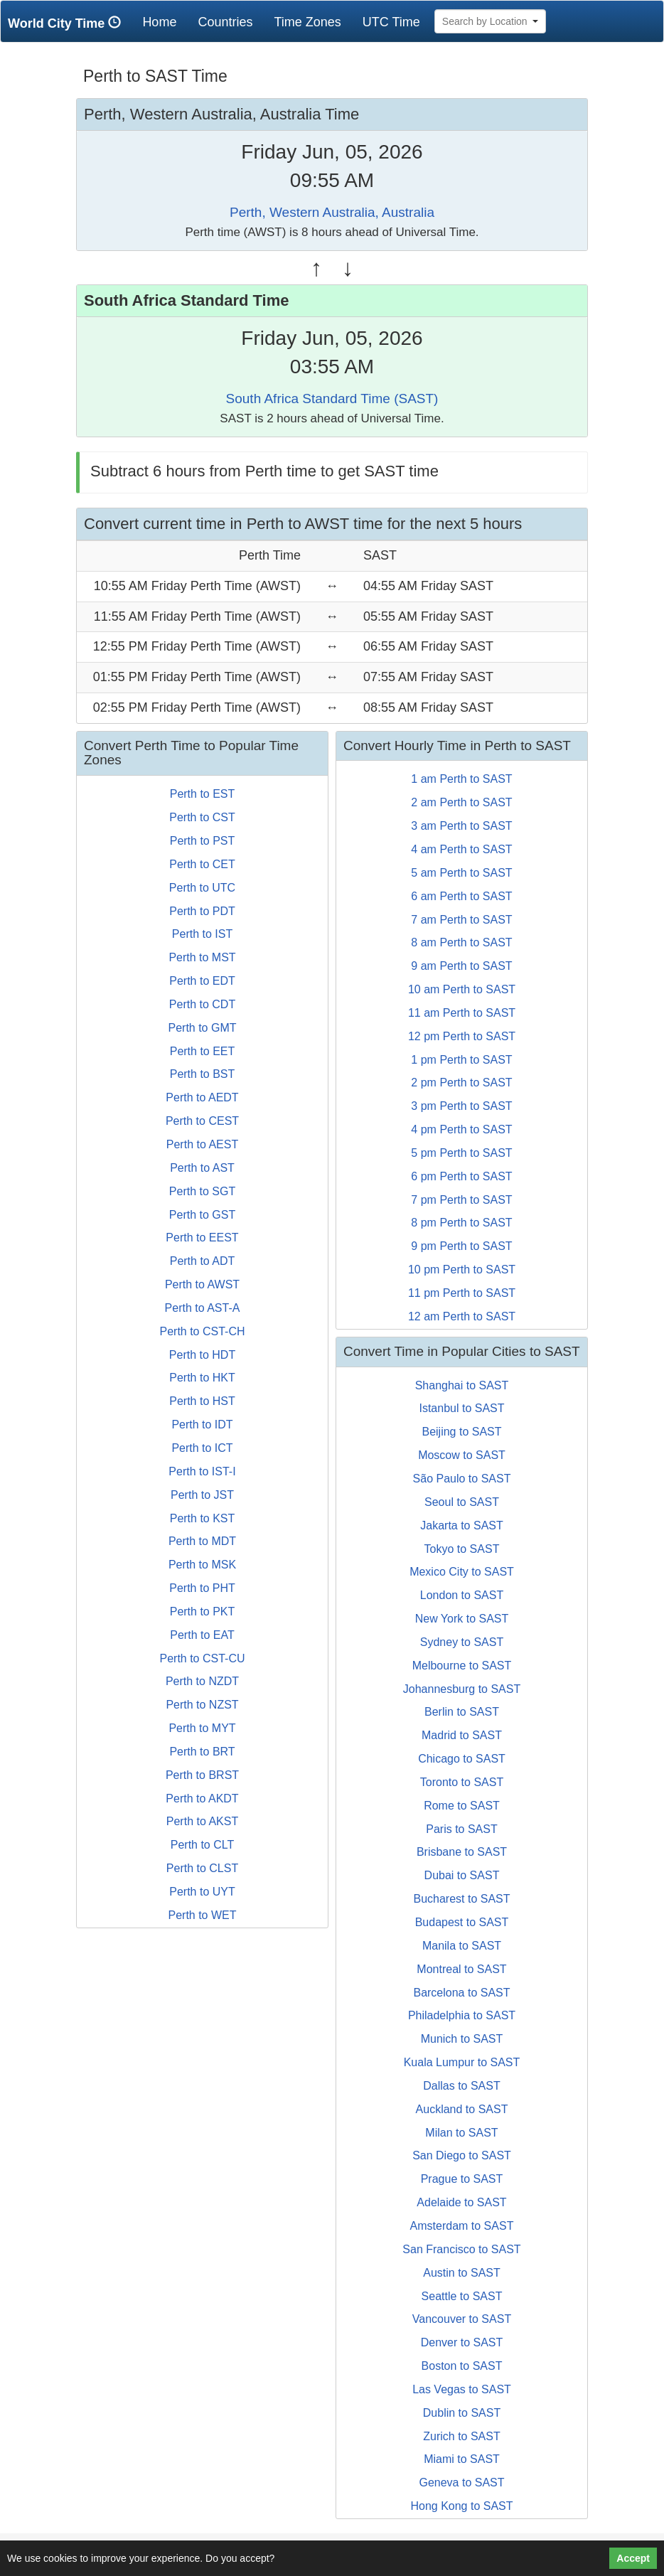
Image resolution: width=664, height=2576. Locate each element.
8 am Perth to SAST (461, 942)
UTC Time (391, 22)
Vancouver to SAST (461, 2319)
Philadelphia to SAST (461, 2015)
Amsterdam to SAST (462, 2226)
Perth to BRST (202, 1775)
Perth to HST (202, 1401)
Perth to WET (202, 1915)
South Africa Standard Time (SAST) (332, 398)
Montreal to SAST (461, 1969)
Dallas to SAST (461, 2086)
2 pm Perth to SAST (461, 1082)
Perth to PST (202, 841)
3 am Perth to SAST (461, 826)
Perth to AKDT (202, 1798)
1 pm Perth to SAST (461, 1060)
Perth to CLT (203, 1845)
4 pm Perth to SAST (461, 1129)
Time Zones (307, 22)
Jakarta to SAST (461, 1525)
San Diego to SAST (461, 2155)
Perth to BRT (202, 1752)
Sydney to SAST (461, 1642)
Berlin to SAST (461, 1712)
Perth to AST (202, 1168)
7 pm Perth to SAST (461, 1200)
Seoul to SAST (461, 1502)
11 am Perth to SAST (461, 1013)
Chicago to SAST (461, 1759)
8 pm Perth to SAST (461, 1223)
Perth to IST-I (201, 1471)
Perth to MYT (201, 1728)
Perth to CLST (202, 1868)
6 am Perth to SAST (461, 896)
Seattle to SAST (462, 2296)
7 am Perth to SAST (461, 920)
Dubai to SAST (462, 1875)
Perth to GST (202, 1215)
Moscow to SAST (461, 1455)
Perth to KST (202, 1518)
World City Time (68, 23)
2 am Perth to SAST (461, 802)
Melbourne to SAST (462, 1666)
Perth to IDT (201, 1424)
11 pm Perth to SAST (461, 1293)
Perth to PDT (202, 911)
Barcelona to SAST (461, 1993)
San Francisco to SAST (461, 2249)
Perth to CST (202, 817)
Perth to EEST (202, 1237)
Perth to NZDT (202, 1681)
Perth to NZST (202, 1705)
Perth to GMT (202, 1028)
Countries (225, 22)
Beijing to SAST (461, 1432)
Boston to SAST (462, 2366)
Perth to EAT (202, 1635)
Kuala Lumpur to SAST (462, 2062)
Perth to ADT (202, 1261)
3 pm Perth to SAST (461, 1106)
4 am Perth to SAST (461, 849)
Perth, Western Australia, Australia (332, 212)
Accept (633, 2558)
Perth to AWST (202, 1284)
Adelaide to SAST (461, 2202)
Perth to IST (202, 934)
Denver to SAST (462, 2342)
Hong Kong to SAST (461, 2506)
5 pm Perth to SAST (461, 1153)
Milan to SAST (461, 2133)
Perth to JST (202, 1495)
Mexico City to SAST (461, 1572)
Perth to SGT (202, 1191)
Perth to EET (202, 1051)
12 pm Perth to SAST (461, 1036)
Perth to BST (202, 1074)
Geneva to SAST (461, 2482)
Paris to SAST (461, 1829)
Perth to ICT (201, 1448)
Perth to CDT (202, 1004)
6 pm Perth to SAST (461, 1176)
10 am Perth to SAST (461, 989)
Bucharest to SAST (461, 1899)
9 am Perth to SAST (461, 966)
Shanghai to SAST (462, 1385)
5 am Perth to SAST (461, 873)
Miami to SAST (462, 2459)
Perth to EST (202, 794)
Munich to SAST (462, 2039)
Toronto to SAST (461, 1782)
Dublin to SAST (461, 2413)
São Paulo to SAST (462, 1479)
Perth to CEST (202, 1121)
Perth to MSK (202, 1565)
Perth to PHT (202, 1588)
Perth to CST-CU (202, 1658)
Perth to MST (201, 957)
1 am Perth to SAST (461, 779)
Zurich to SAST (461, 2436)
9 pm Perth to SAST (461, 1246)
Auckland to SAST (462, 2109)
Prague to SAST (462, 2179)
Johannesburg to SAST (461, 1689)
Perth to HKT (202, 1378)
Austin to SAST (461, 2273)
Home (164, 21)
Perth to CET (202, 864)
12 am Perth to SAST (461, 1316)
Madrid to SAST (462, 1735)
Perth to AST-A (202, 1308)
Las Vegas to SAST (461, 2389)
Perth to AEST (202, 1144)
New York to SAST (462, 1619)
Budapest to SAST (462, 1922)
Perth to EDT (202, 981)
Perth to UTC (202, 888)
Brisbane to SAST (462, 1852)
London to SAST (461, 1595)
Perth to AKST (202, 1821)
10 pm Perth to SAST (461, 1269)
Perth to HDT (202, 1355)
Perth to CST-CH (202, 1331)
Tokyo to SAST (462, 1549)
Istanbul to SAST (461, 1408)
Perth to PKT (202, 1611)
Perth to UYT (202, 1892)
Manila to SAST (461, 1946)
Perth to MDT (202, 1541)
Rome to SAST (462, 1806)
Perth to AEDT (202, 1097)
